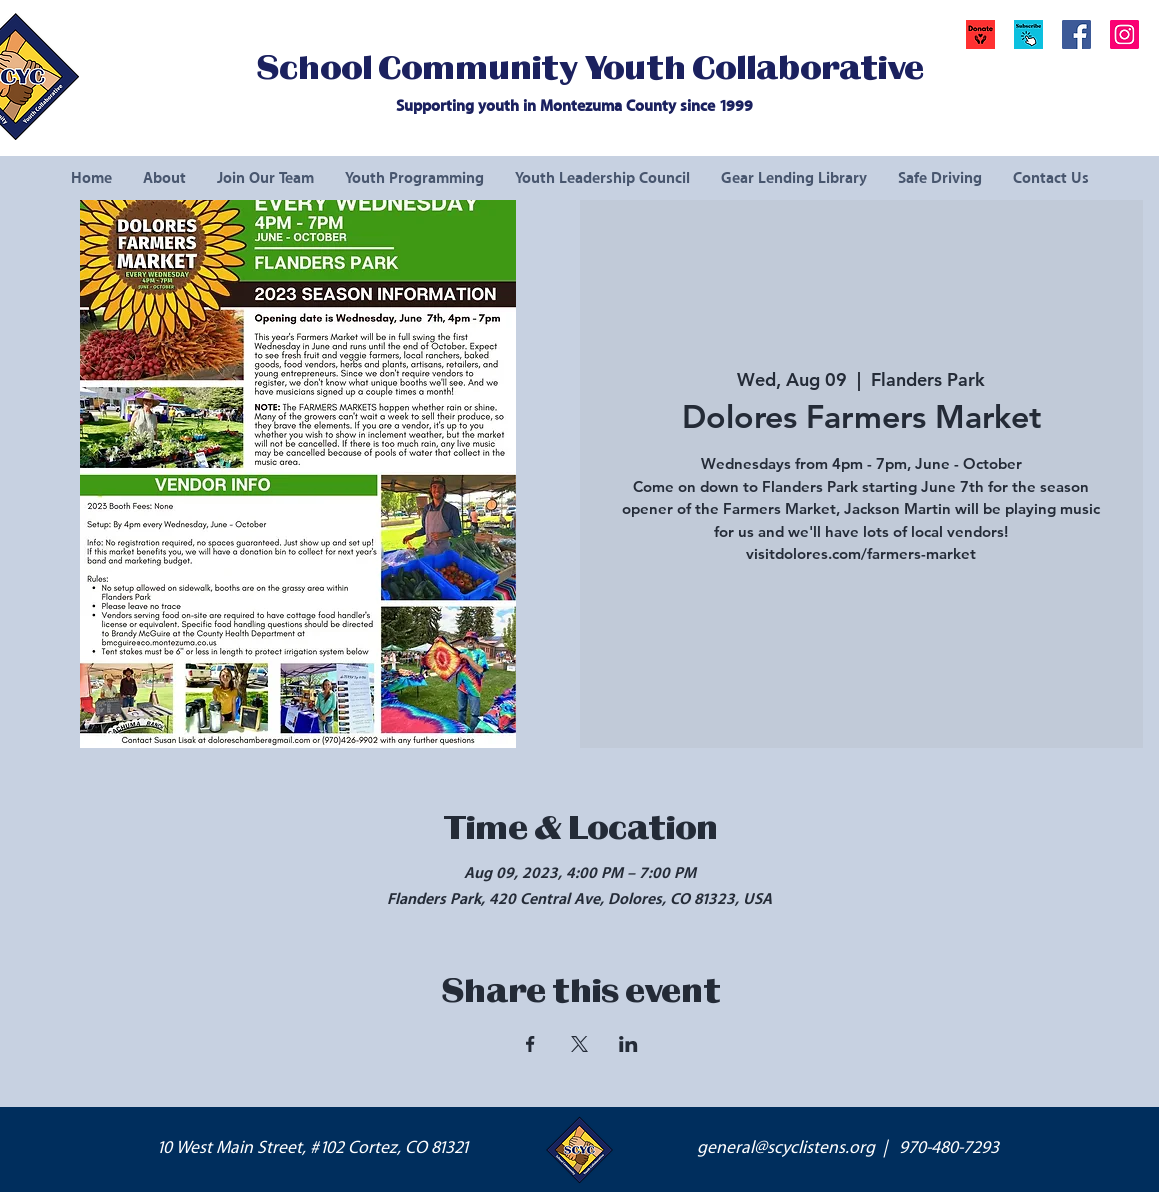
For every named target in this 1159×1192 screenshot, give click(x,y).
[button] (1028, 34)
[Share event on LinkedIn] (628, 1044)
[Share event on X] (579, 1044)
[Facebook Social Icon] (1076, 34)
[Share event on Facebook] (530, 1044)
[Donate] (980, 34)
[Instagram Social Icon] (1124, 34)
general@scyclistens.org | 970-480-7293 (848, 1148)
